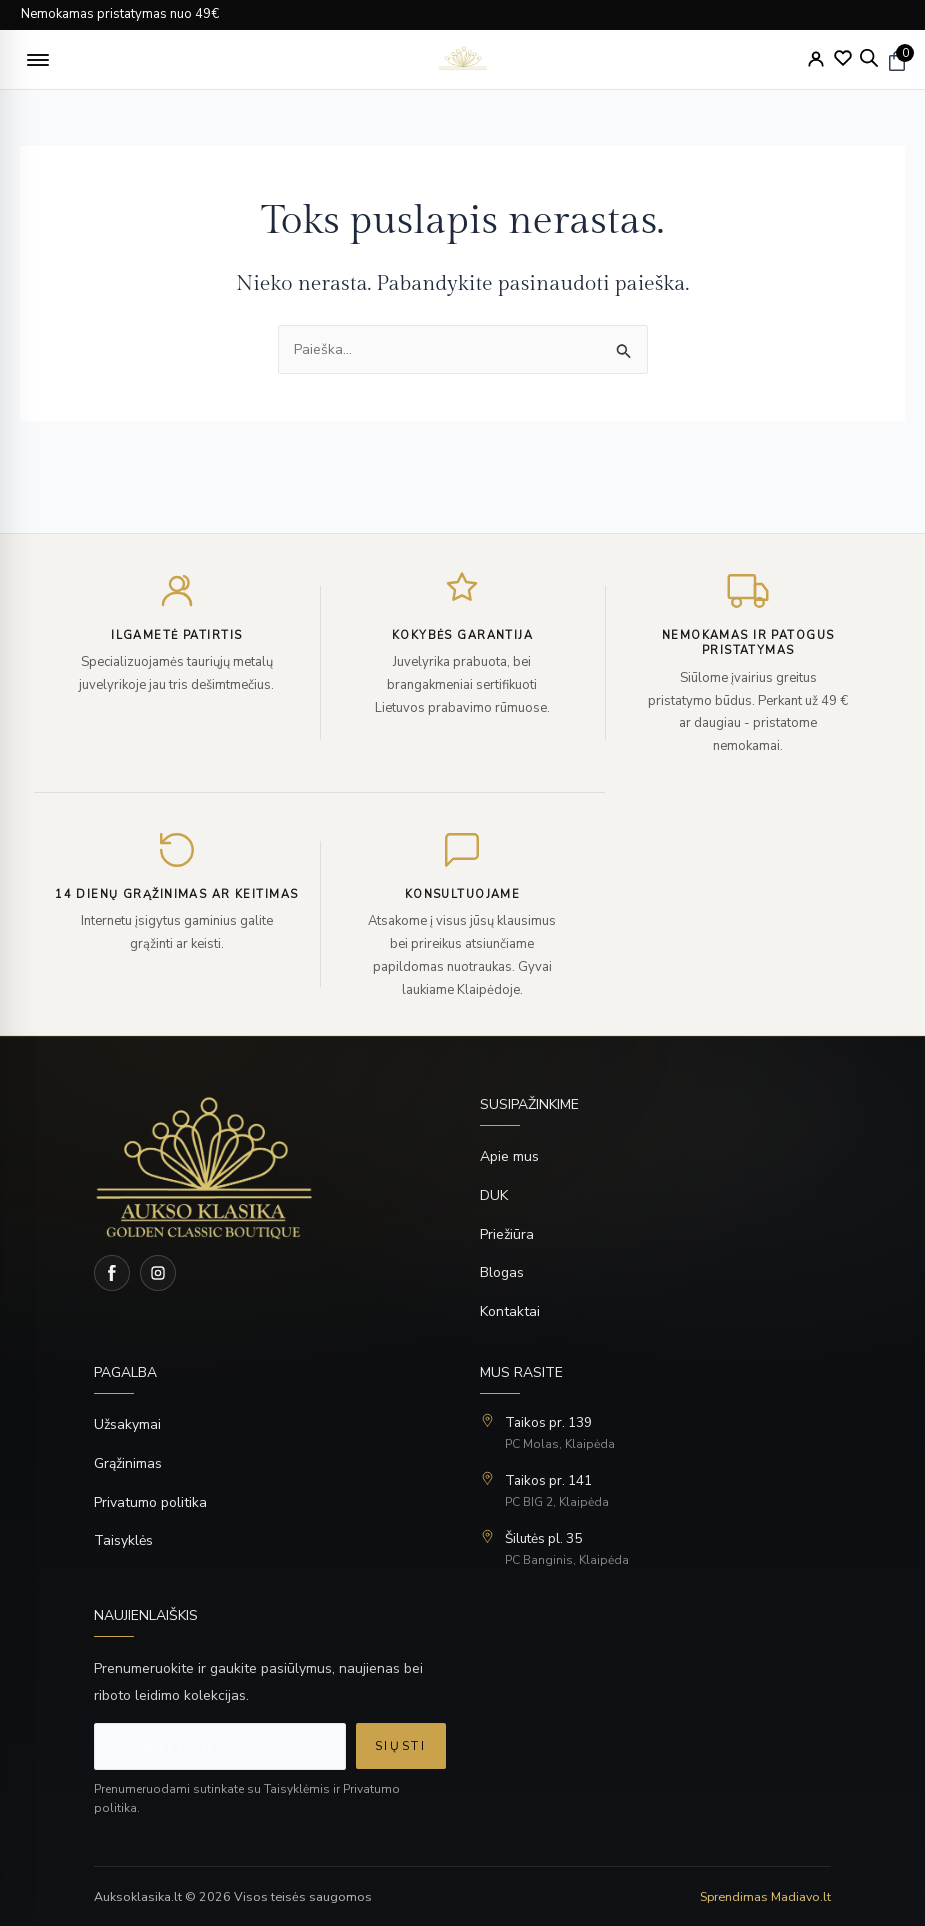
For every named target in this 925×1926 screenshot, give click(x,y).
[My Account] (816, 59)
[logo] (462, 60)
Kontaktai (510, 1311)
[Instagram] (158, 1273)
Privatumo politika (150, 1502)
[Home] (270, 1167)
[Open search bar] (869, 58)
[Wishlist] (843, 58)
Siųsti (401, 1746)
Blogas (502, 1272)
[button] (38, 60)
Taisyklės (123, 1540)
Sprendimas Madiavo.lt (765, 1896)
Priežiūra (507, 1234)
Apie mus (509, 1156)
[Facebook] (112, 1273)
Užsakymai (127, 1424)
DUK (494, 1195)
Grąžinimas (128, 1463)
